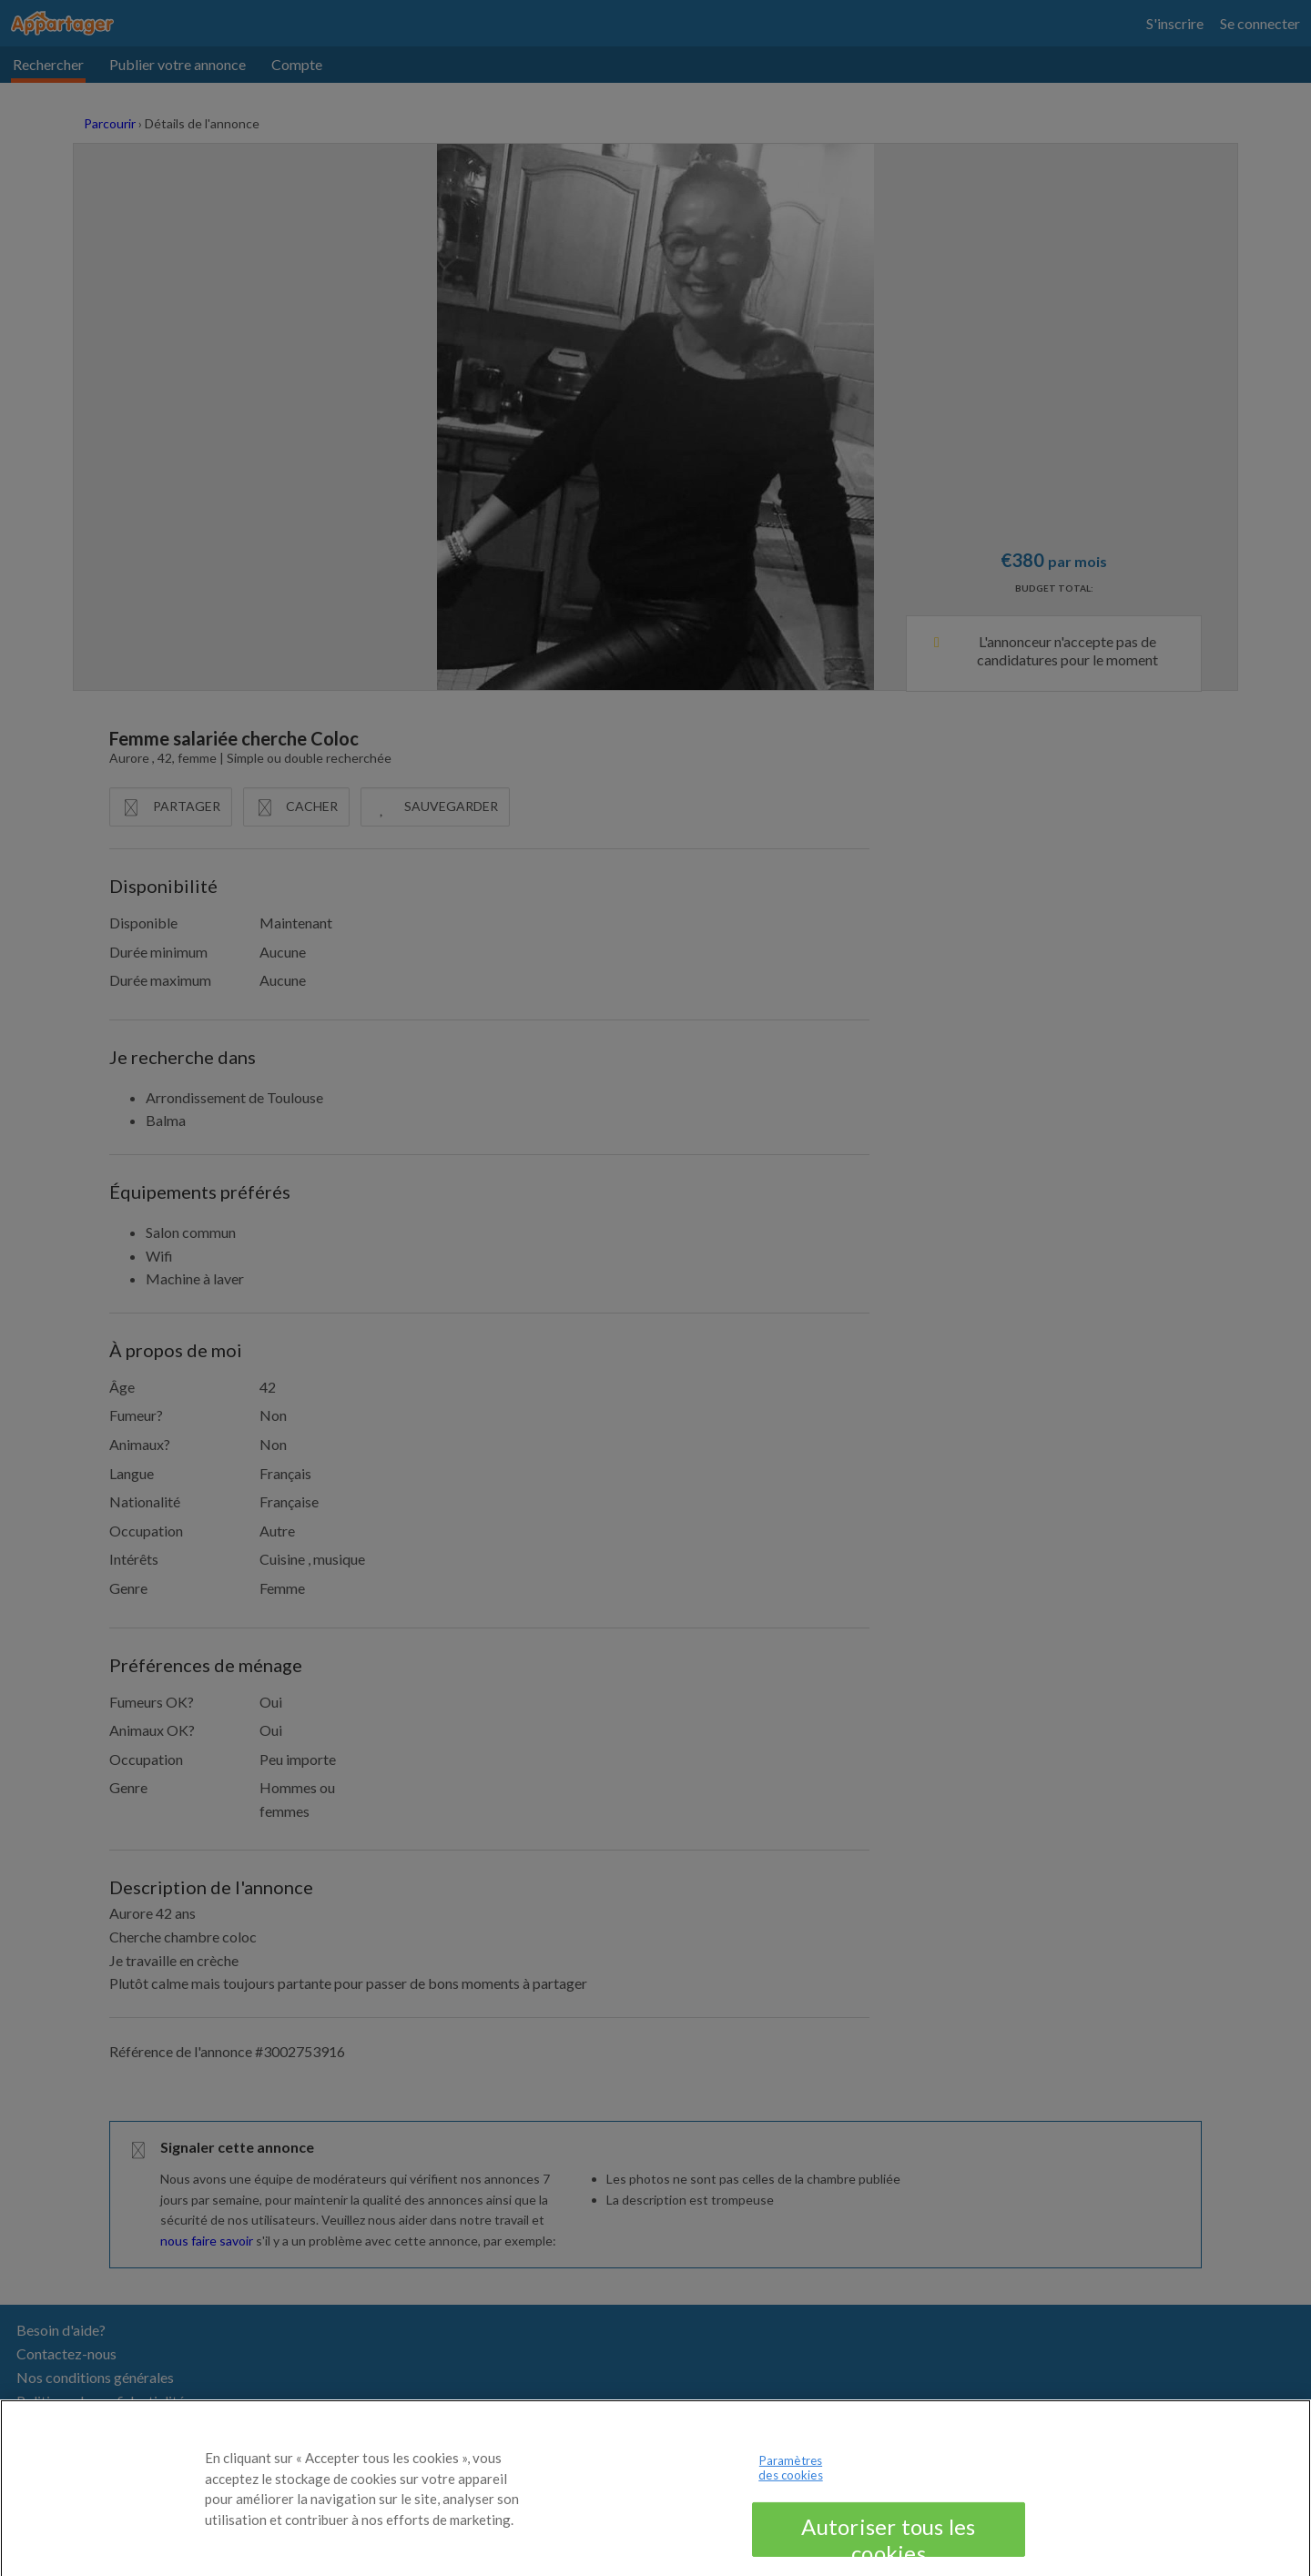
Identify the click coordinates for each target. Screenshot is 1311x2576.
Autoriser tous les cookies (888, 2545)
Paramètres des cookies (790, 2477)
